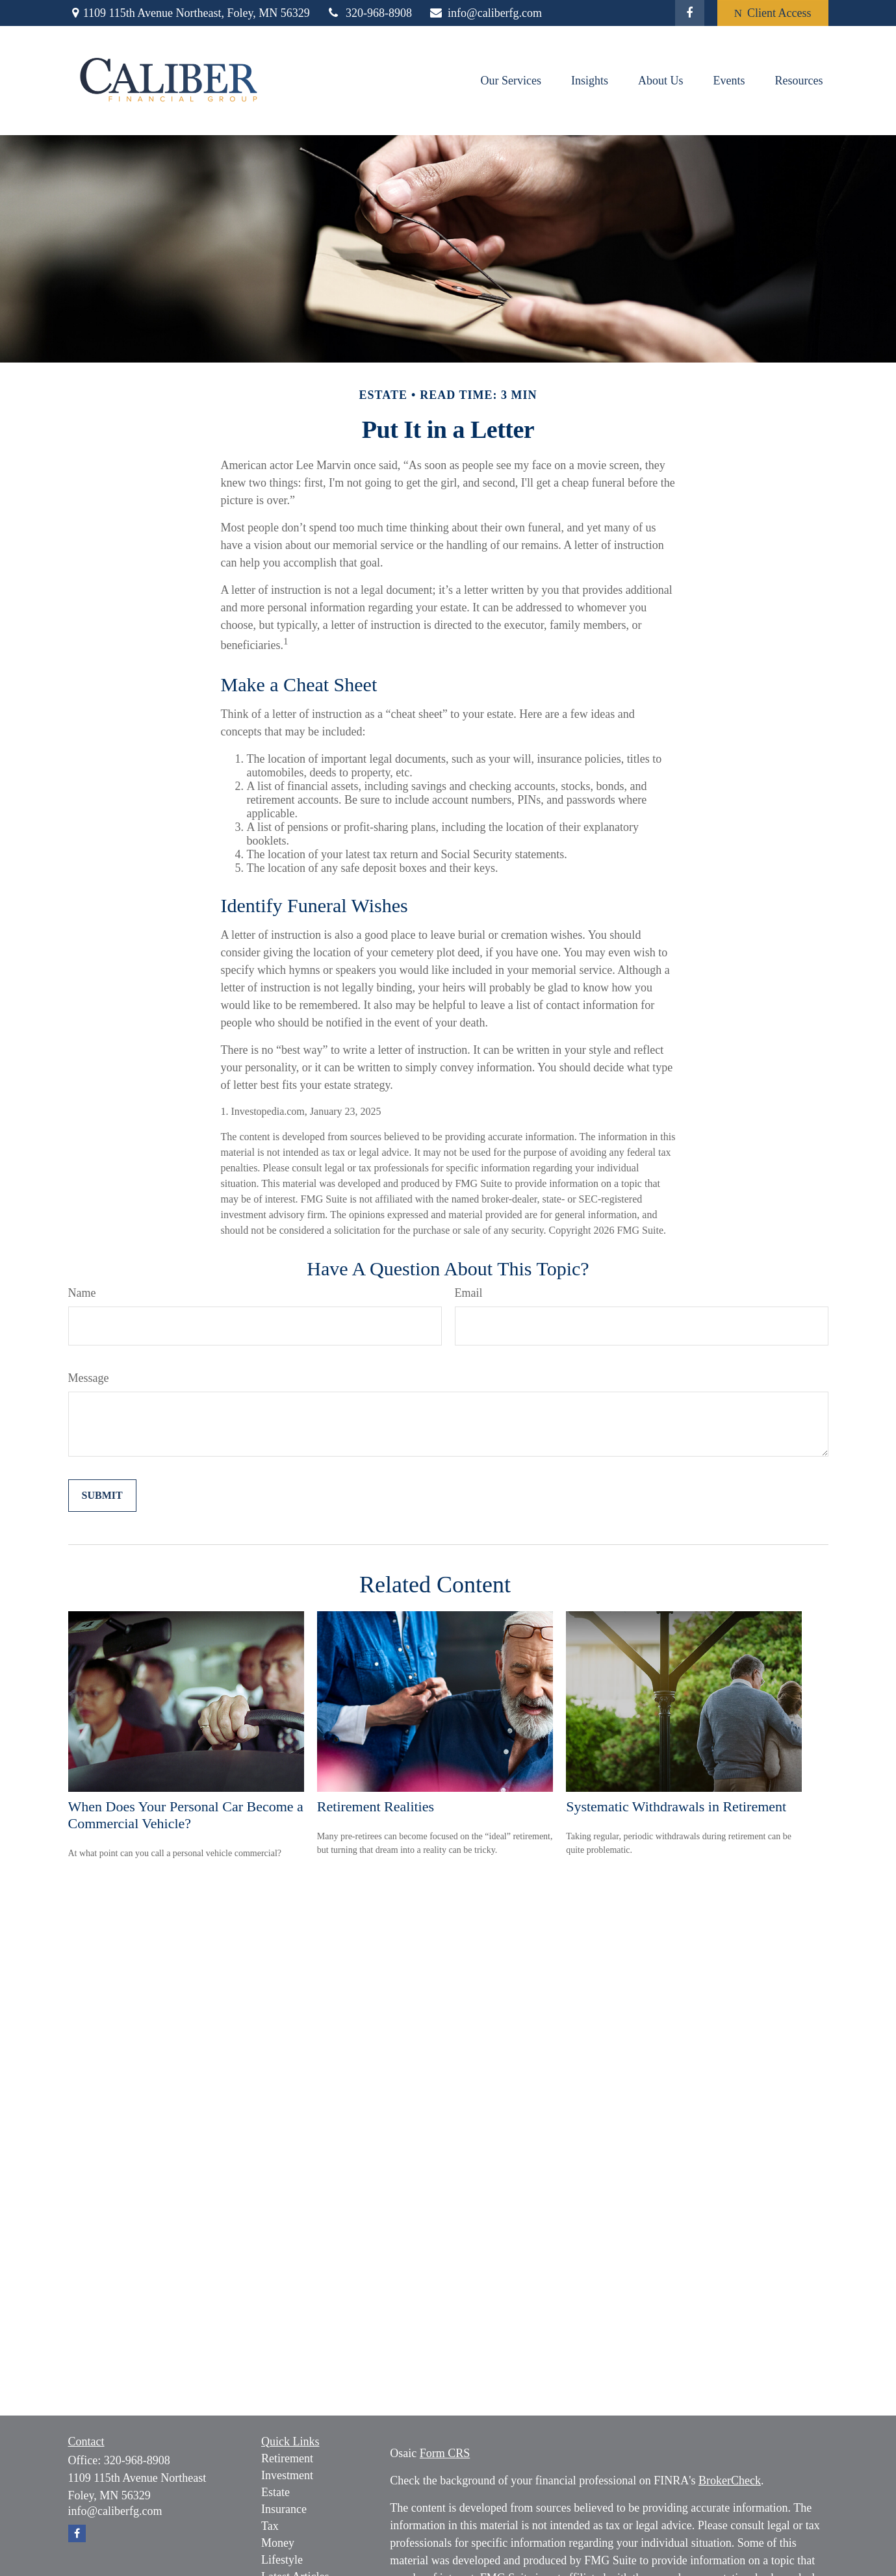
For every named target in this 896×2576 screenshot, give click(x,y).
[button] (511, 80)
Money (277, 2542)
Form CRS (445, 2453)
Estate (275, 2492)
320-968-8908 (369, 12)
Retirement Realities (375, 1806)
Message (88, 1377)
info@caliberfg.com (485, 12)
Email (469, 1292)
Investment (287, 2475)
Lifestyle (282, 2559)
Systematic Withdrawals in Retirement (676, 1806)
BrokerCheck (729, 2480)
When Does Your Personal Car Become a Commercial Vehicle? (185, 1814)
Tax (270, 2525)
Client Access (773, 12)
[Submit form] (102, 1495)
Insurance (284, 2509)
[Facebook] (689, 13)
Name (82, 1292)
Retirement (287, 2458)
